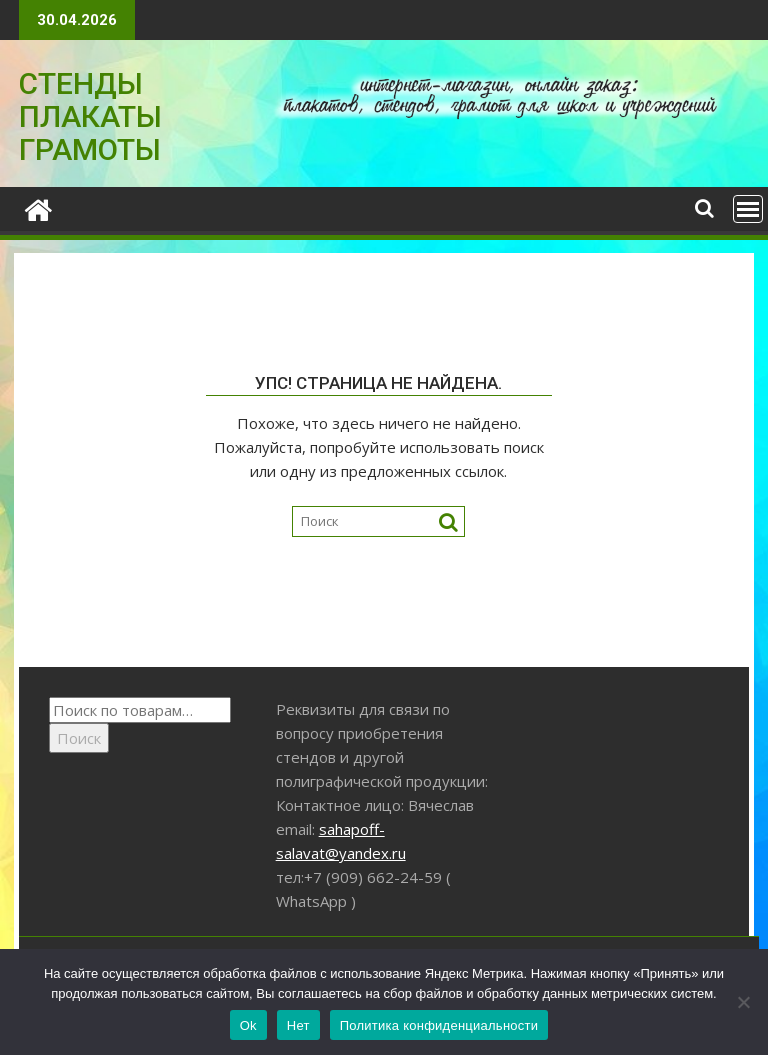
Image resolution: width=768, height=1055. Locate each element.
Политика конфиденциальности (439, 1025)
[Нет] (743, 1002)
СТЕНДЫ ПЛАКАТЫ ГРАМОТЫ (90, 116)
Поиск (79, 738)
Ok (248, 1025)
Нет (298, 1025)
